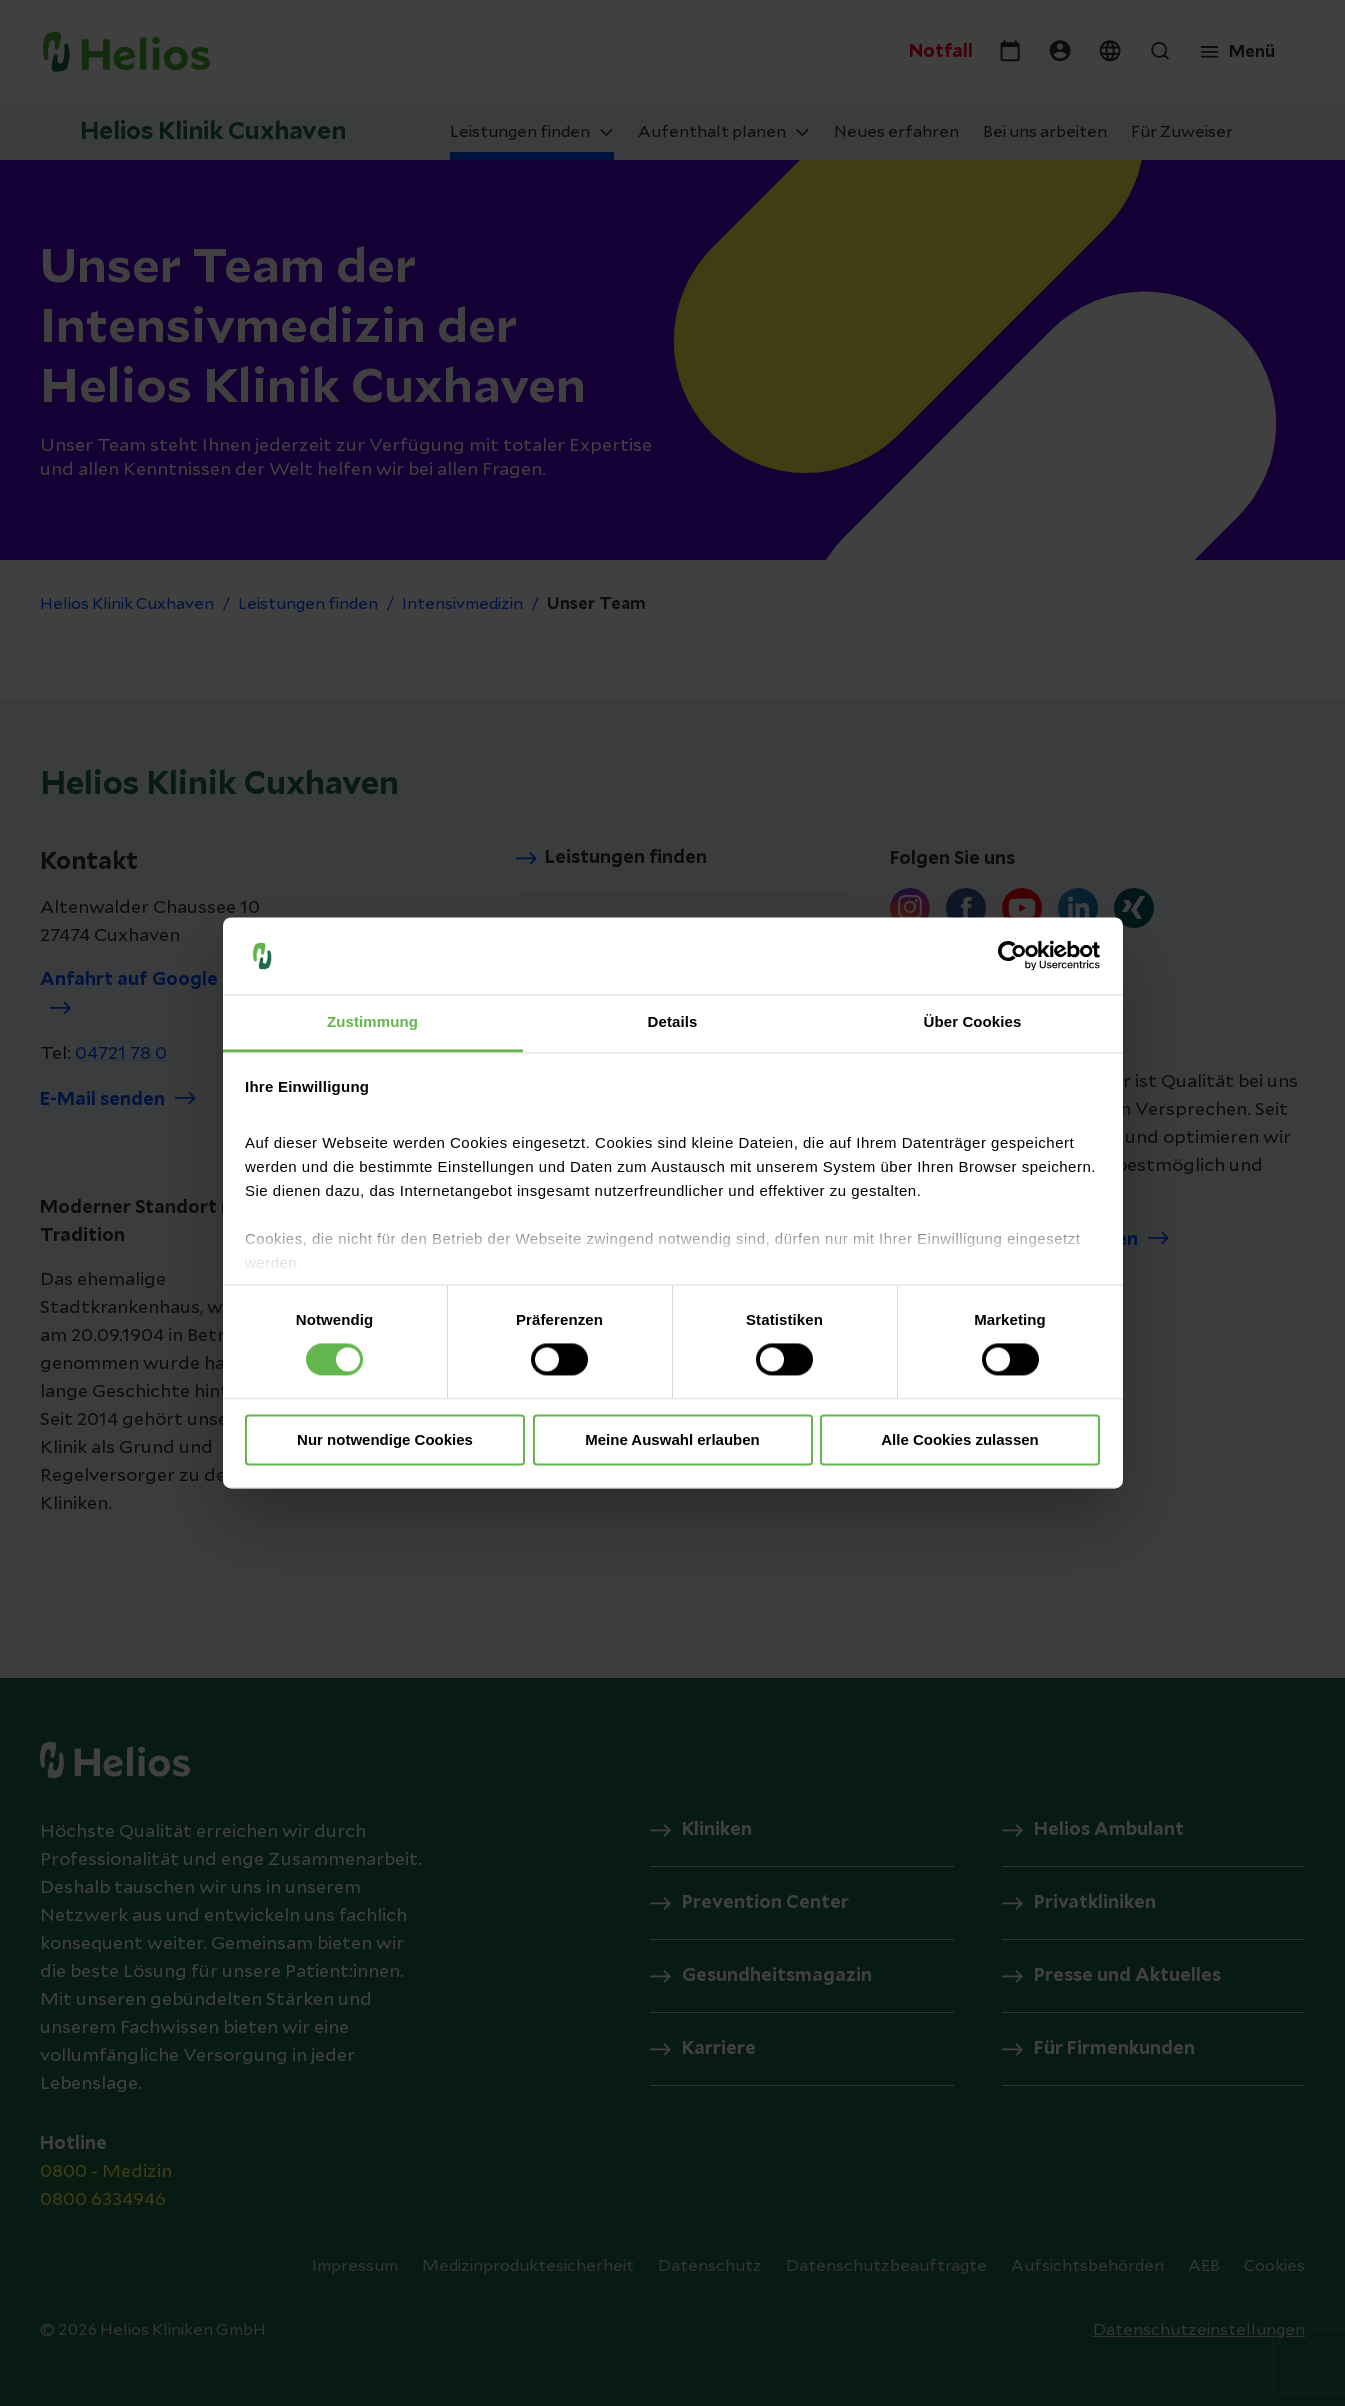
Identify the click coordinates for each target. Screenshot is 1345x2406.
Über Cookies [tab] (973, 1021)
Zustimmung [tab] (372, 1021)
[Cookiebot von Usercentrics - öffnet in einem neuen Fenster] (1012, 956)
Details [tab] (673, 1021)
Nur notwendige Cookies (385, 1439)
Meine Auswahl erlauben (672, 1439)
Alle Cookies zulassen (960, 1439)
